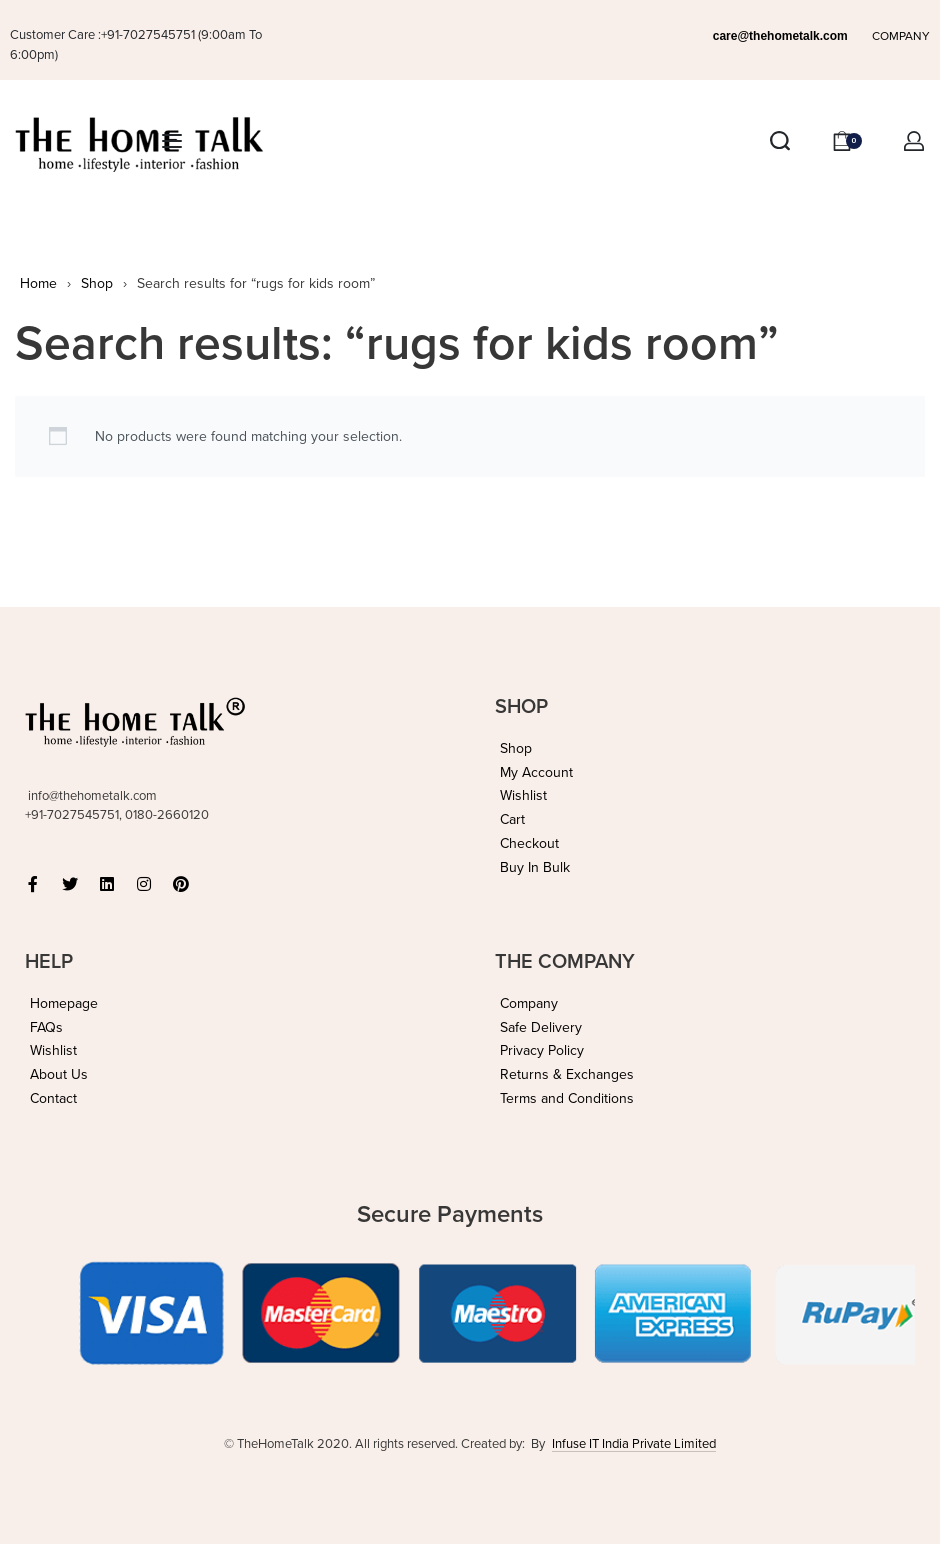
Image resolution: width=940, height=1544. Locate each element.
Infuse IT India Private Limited (634, 1444)
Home (38, 283)
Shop (97, 283)
